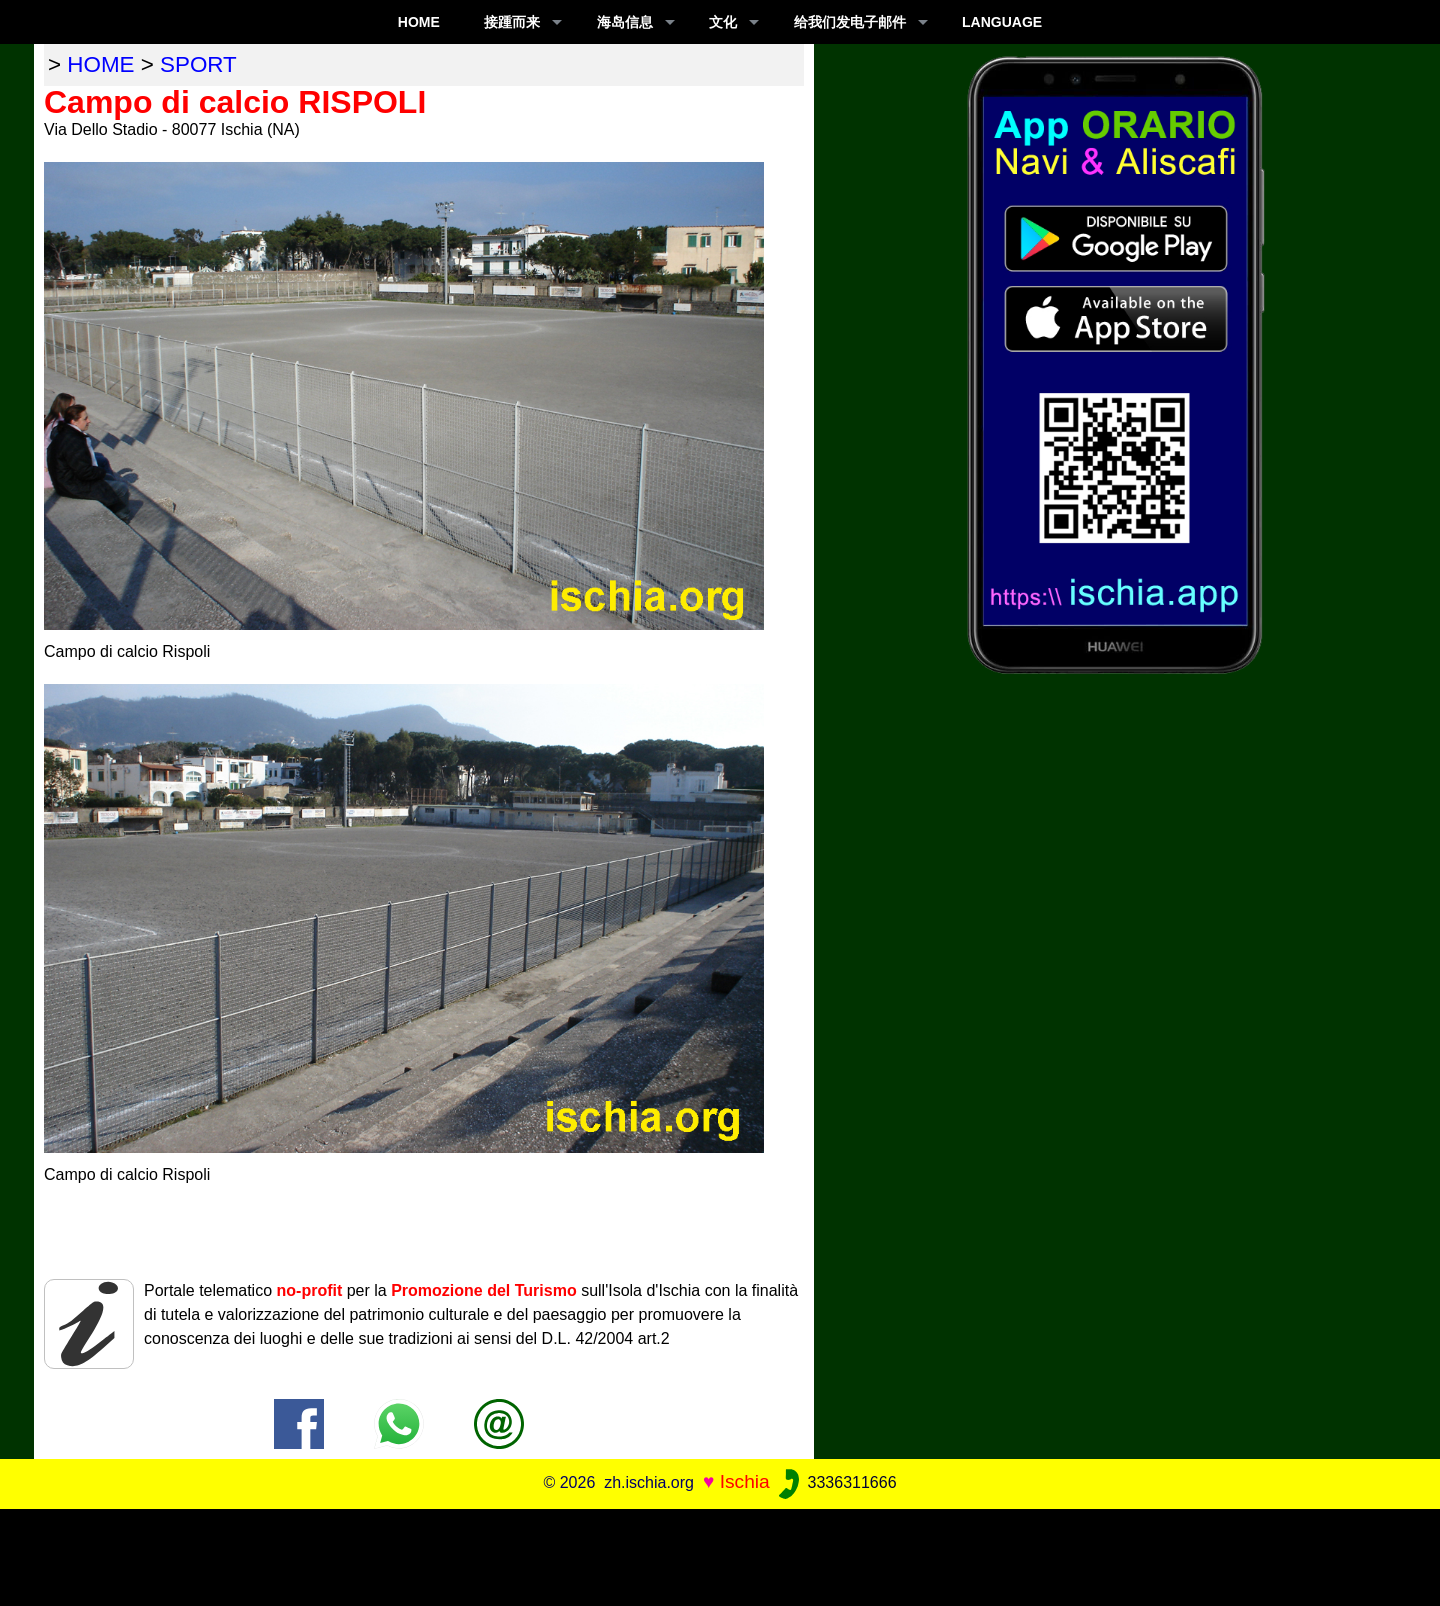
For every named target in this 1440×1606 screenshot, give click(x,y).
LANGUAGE (1002, 22)
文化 (723, 22)
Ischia (745, 1481)
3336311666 (835, 1482)
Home (419, 22)
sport (198, 64)
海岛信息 (625, 22)
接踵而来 (512, 22)
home (100, 64)
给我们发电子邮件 (850, 22)
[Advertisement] (720, 1554)
